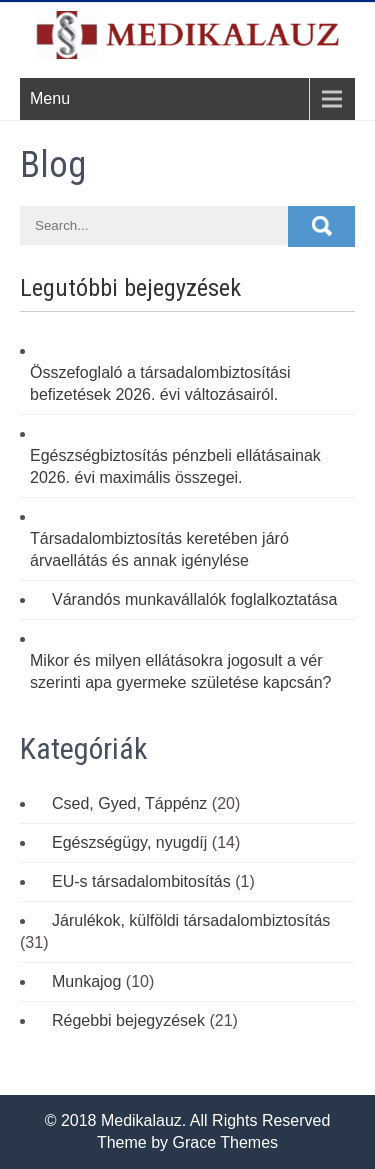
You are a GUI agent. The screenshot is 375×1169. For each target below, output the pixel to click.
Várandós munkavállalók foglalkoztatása (195, 599)
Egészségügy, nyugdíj (129, 842)
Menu (50, 98)
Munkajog (86, 981)
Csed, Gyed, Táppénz (129, 803)
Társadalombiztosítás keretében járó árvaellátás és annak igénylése (159, 549)
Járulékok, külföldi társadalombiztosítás (191, 920)
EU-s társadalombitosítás (141, 881)
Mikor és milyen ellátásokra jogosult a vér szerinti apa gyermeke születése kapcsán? (181, 671)
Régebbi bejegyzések (128, 1020)
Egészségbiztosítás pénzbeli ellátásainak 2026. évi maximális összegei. (175, 466)
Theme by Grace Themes (187, 1142)
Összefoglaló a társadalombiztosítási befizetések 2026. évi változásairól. (160, 383)
